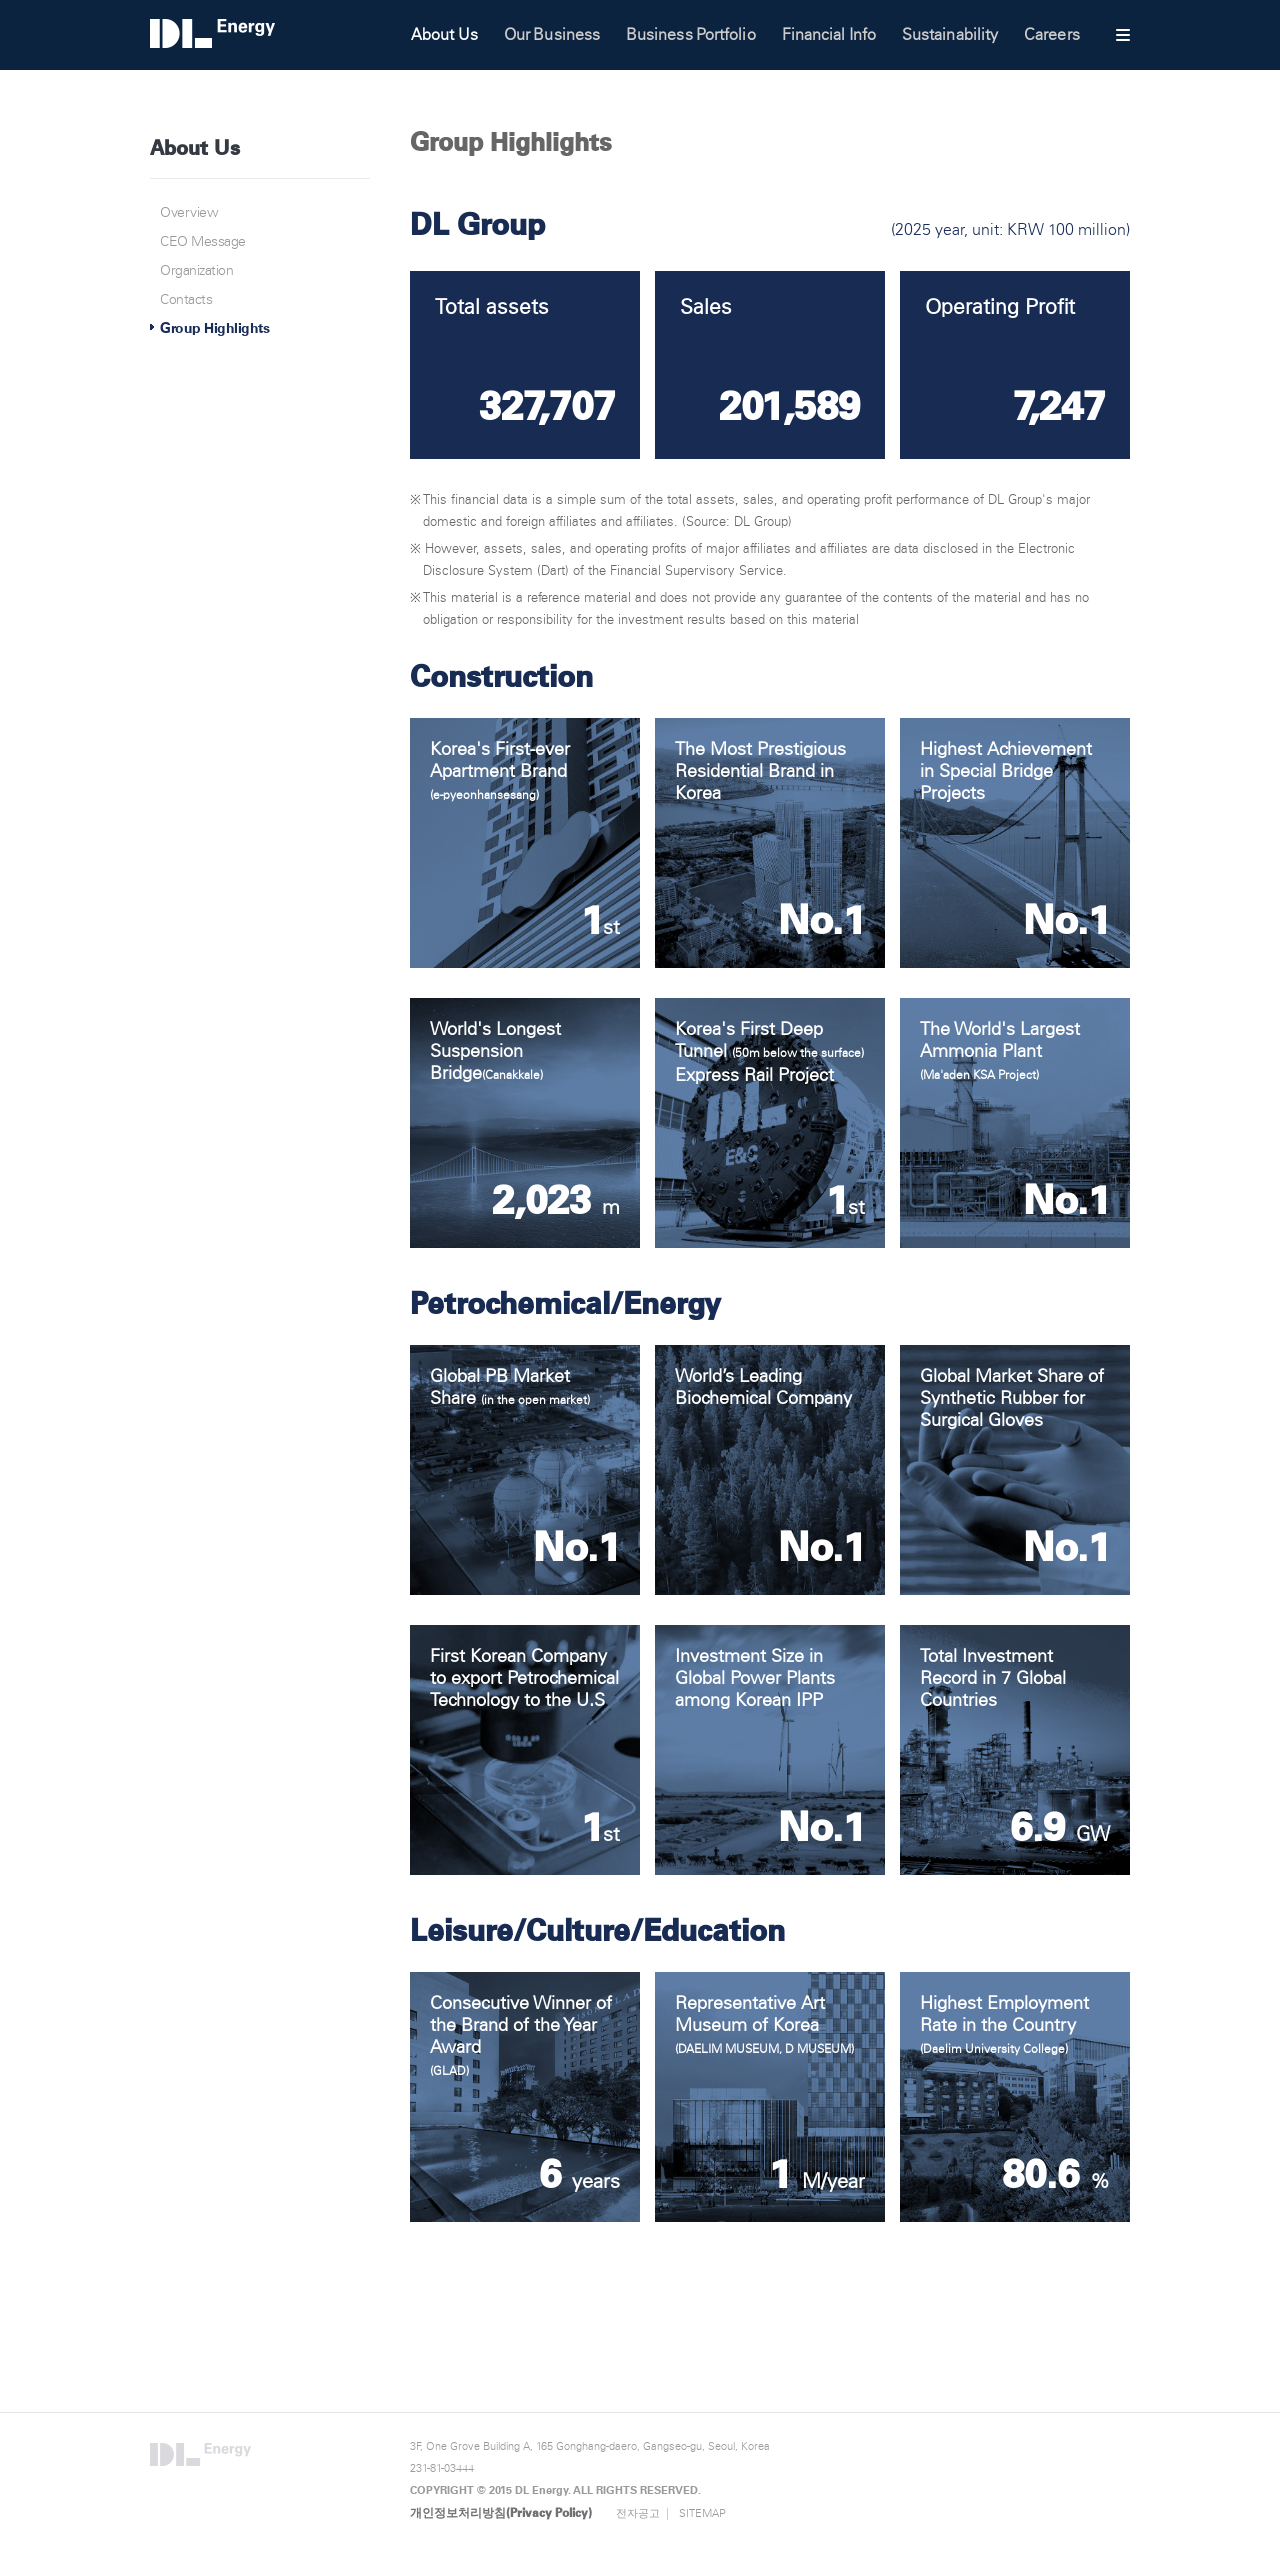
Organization (196, 270)
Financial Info (829, 34)
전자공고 (638, 2513)
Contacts (186, 299)
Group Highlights (214, 328)
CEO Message (203, 241)
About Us (444, 34)
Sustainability (950, 34)
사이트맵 (1123, 35)
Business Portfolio (691, 34)
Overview (189, 212)
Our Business (552, 34)
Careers (1052, 34)
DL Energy (259, 33)
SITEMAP (702, 2513)
